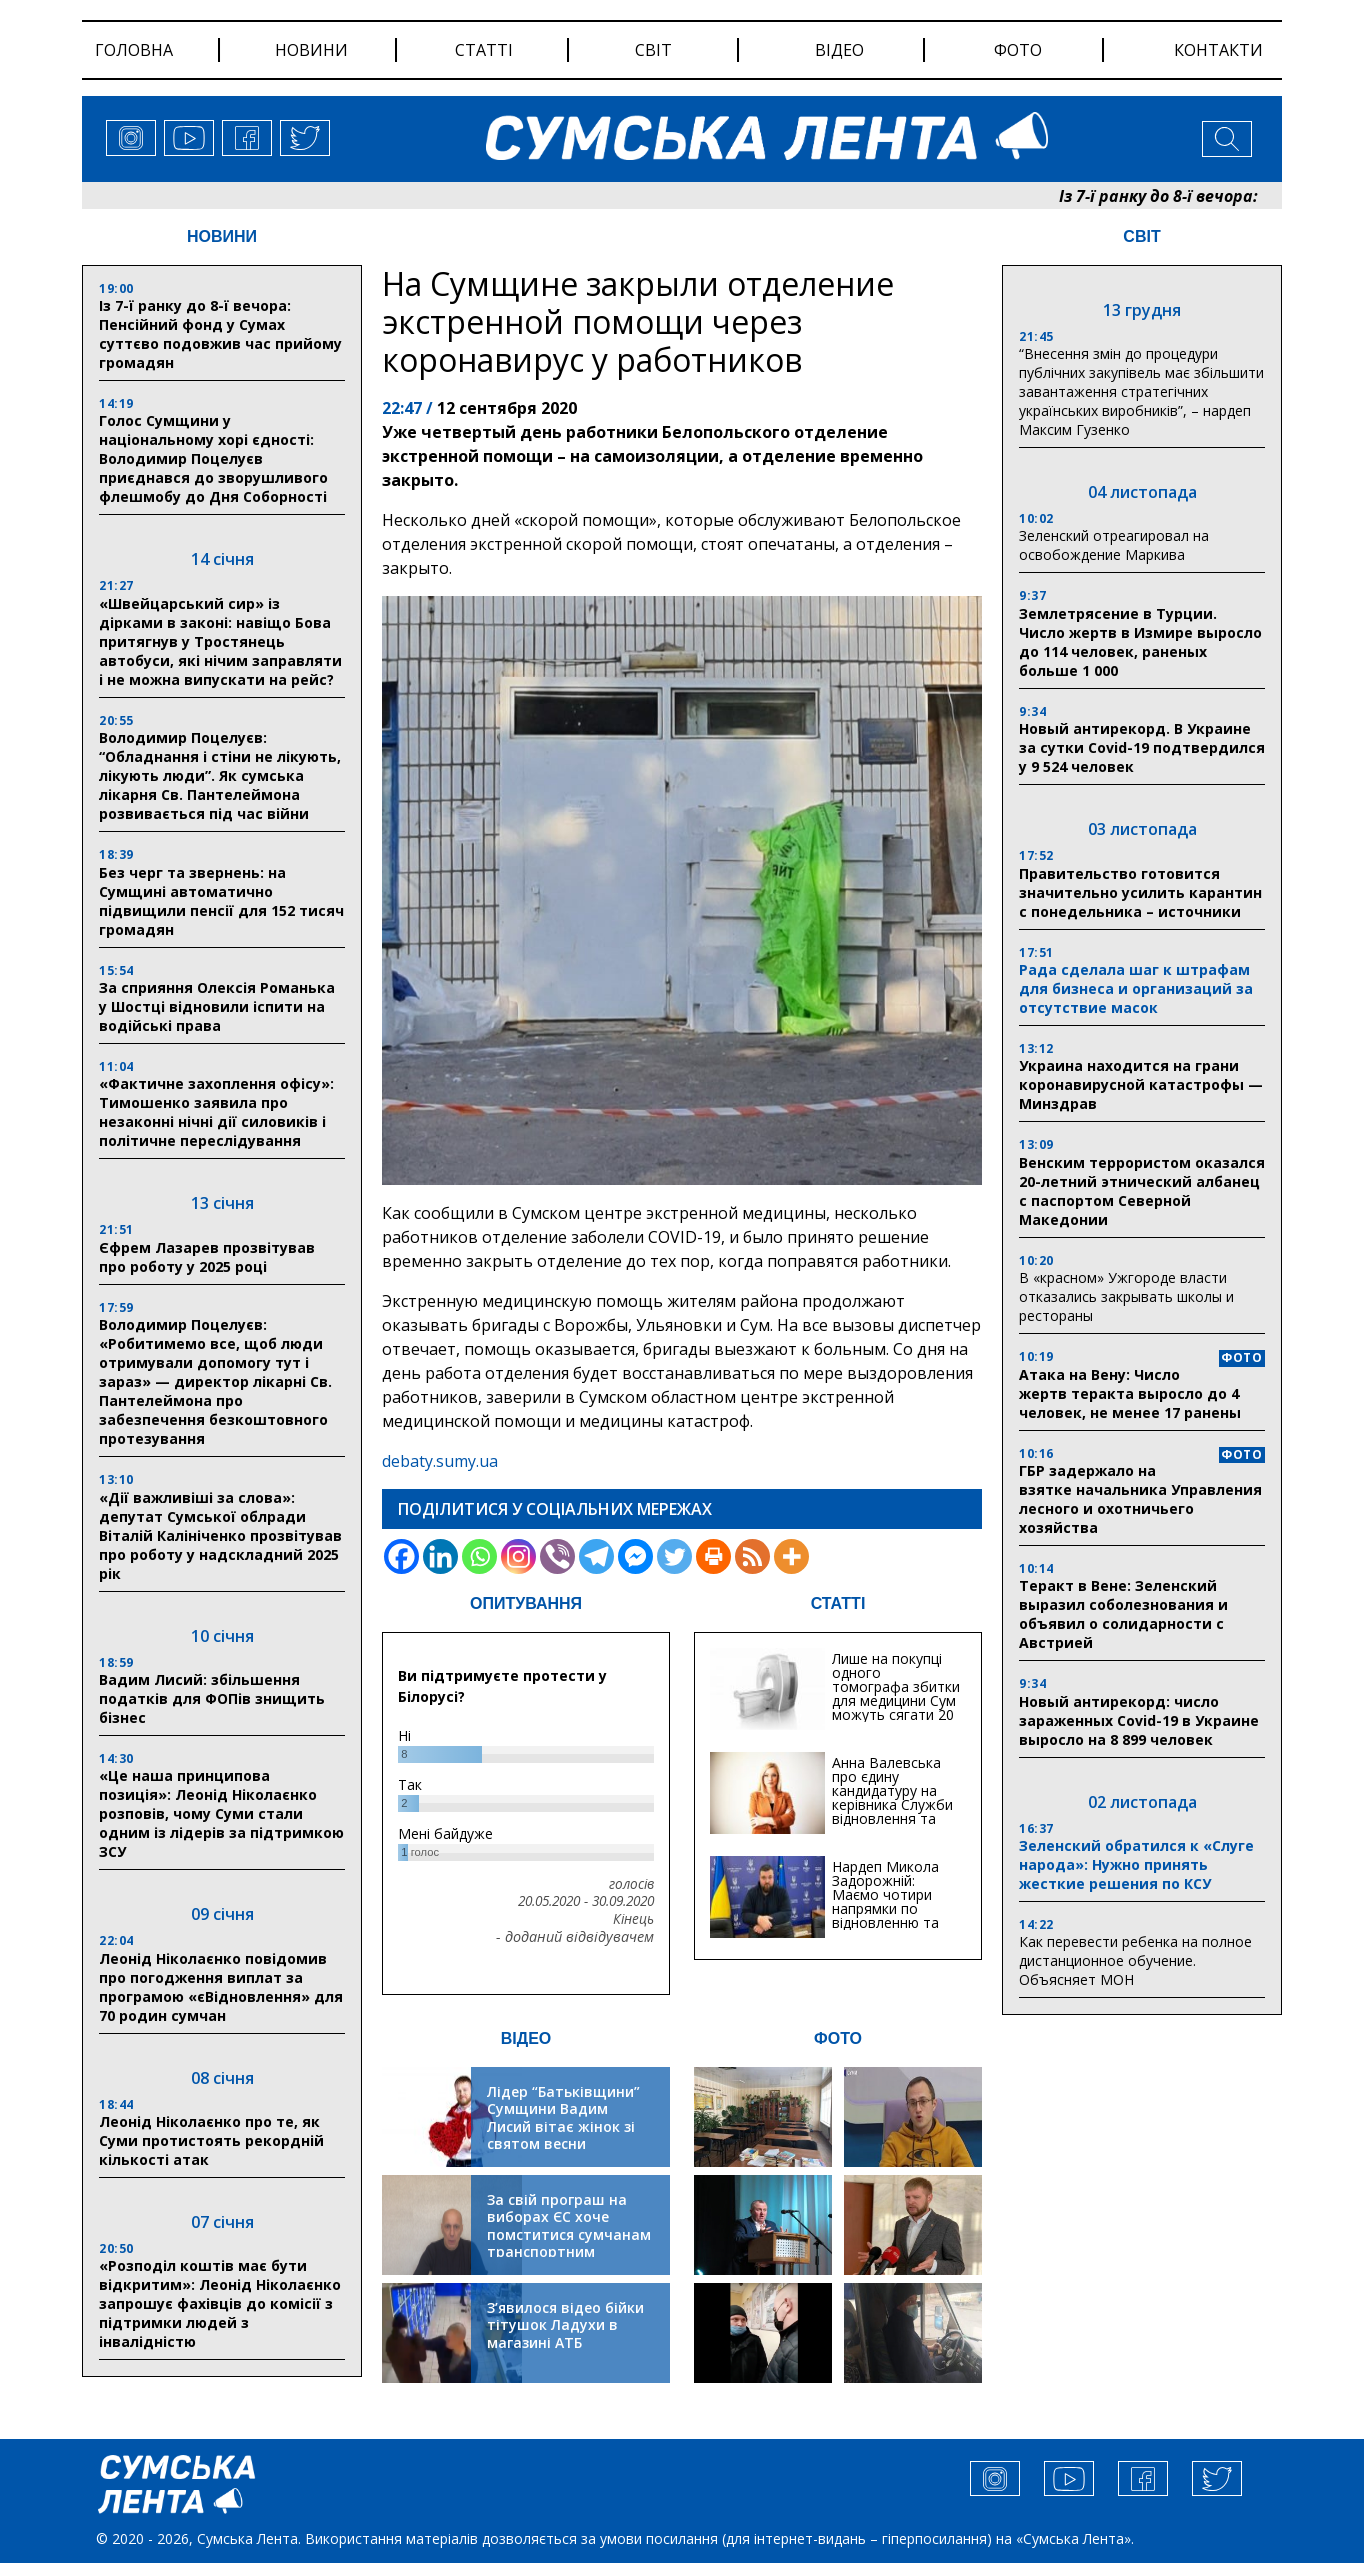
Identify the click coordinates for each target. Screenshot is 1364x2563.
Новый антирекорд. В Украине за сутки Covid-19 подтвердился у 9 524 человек (1142, 747)
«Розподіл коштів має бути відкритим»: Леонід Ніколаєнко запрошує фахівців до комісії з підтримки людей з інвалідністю (220, 2303)
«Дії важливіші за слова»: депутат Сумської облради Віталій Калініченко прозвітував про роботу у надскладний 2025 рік (220, 1535)
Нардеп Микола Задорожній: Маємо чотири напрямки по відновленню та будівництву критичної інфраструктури (885, 1915)
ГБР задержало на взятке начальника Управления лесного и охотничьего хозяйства (1140, 1499)
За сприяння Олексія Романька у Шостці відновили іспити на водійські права (217, 1006)
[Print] (713, 1556)
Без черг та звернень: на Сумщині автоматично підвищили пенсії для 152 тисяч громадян (221, 901)
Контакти (1218, 50)
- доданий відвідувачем (575, 1937)
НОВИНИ (222, 236)
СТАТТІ (838, 1603)
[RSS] (752, 1556)
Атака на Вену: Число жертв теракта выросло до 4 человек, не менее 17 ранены (1130, 1393)
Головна (134, 50)
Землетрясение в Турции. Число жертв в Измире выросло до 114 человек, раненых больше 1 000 (1140, 642)
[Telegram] (596, 1556)
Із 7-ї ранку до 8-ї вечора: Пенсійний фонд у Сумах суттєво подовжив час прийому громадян (220, 334)
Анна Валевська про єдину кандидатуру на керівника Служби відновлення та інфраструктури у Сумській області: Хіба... (892, 1811)
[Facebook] (401, 1556)
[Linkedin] (440, 1556)
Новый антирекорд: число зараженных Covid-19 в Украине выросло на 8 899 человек (1139, 1720)
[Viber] (557, 1556)
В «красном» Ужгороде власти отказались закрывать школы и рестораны (1126, 1296)
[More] (791, 1556)
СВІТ (1141, 236)
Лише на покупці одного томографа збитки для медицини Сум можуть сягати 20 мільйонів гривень (896, 1693)
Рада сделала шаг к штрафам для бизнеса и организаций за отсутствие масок (1136, 988)
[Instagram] (518, 1556)
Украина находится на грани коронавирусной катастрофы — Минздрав (1141, 1084)
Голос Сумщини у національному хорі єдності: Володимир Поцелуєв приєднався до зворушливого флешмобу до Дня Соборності (213, 458)
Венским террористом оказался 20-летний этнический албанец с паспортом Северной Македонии (1142, 1191)
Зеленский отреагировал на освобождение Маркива (1114, 545)
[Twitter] (674, 1556)
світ (653, 50)
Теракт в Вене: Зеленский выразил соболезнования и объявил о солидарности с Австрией (1123, 1614)
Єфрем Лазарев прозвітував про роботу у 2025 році (207, 1257)
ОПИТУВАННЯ (526, 1603)
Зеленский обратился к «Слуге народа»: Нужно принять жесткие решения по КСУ (1136, 1864)
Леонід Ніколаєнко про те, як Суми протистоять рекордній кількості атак (211, 2140)
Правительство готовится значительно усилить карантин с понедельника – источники (1140, 892)
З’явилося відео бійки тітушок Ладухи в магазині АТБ (565, 2325)
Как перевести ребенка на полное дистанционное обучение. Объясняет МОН (1135, 1960)
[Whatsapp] (479, 1556)
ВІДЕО (526, 2038)
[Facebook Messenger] (635, 1556)
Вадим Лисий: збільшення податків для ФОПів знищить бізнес (212, 1698)
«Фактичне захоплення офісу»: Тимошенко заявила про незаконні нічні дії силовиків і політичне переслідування (216, 1112)
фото (1018, 50)
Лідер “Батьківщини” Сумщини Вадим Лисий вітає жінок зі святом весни (563, 2118)
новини (311, 50)
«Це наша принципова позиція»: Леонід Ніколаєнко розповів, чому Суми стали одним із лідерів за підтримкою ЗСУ (221, 1813)
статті (484, 50)
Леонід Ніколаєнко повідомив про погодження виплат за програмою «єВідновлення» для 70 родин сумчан (221, 1987)
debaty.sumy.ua (440, 1461)
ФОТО (838, 2038)
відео (839, 50)
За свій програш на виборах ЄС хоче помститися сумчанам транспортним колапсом (569, 2234)
